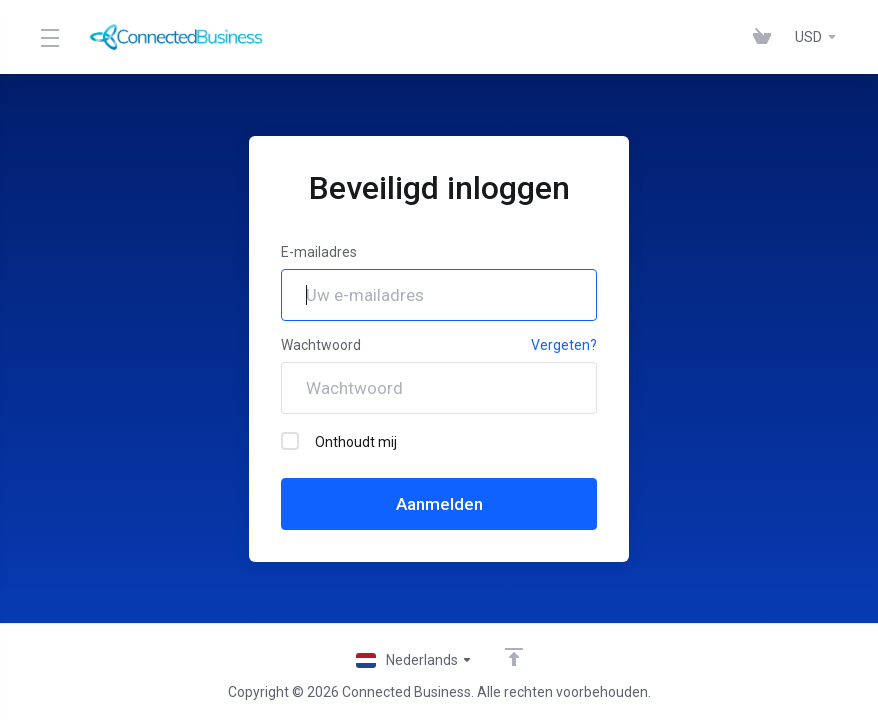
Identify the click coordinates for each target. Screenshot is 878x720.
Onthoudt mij (339, 441)
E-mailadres (319, 252)
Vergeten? (564, 345)
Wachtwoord (321, 345)
